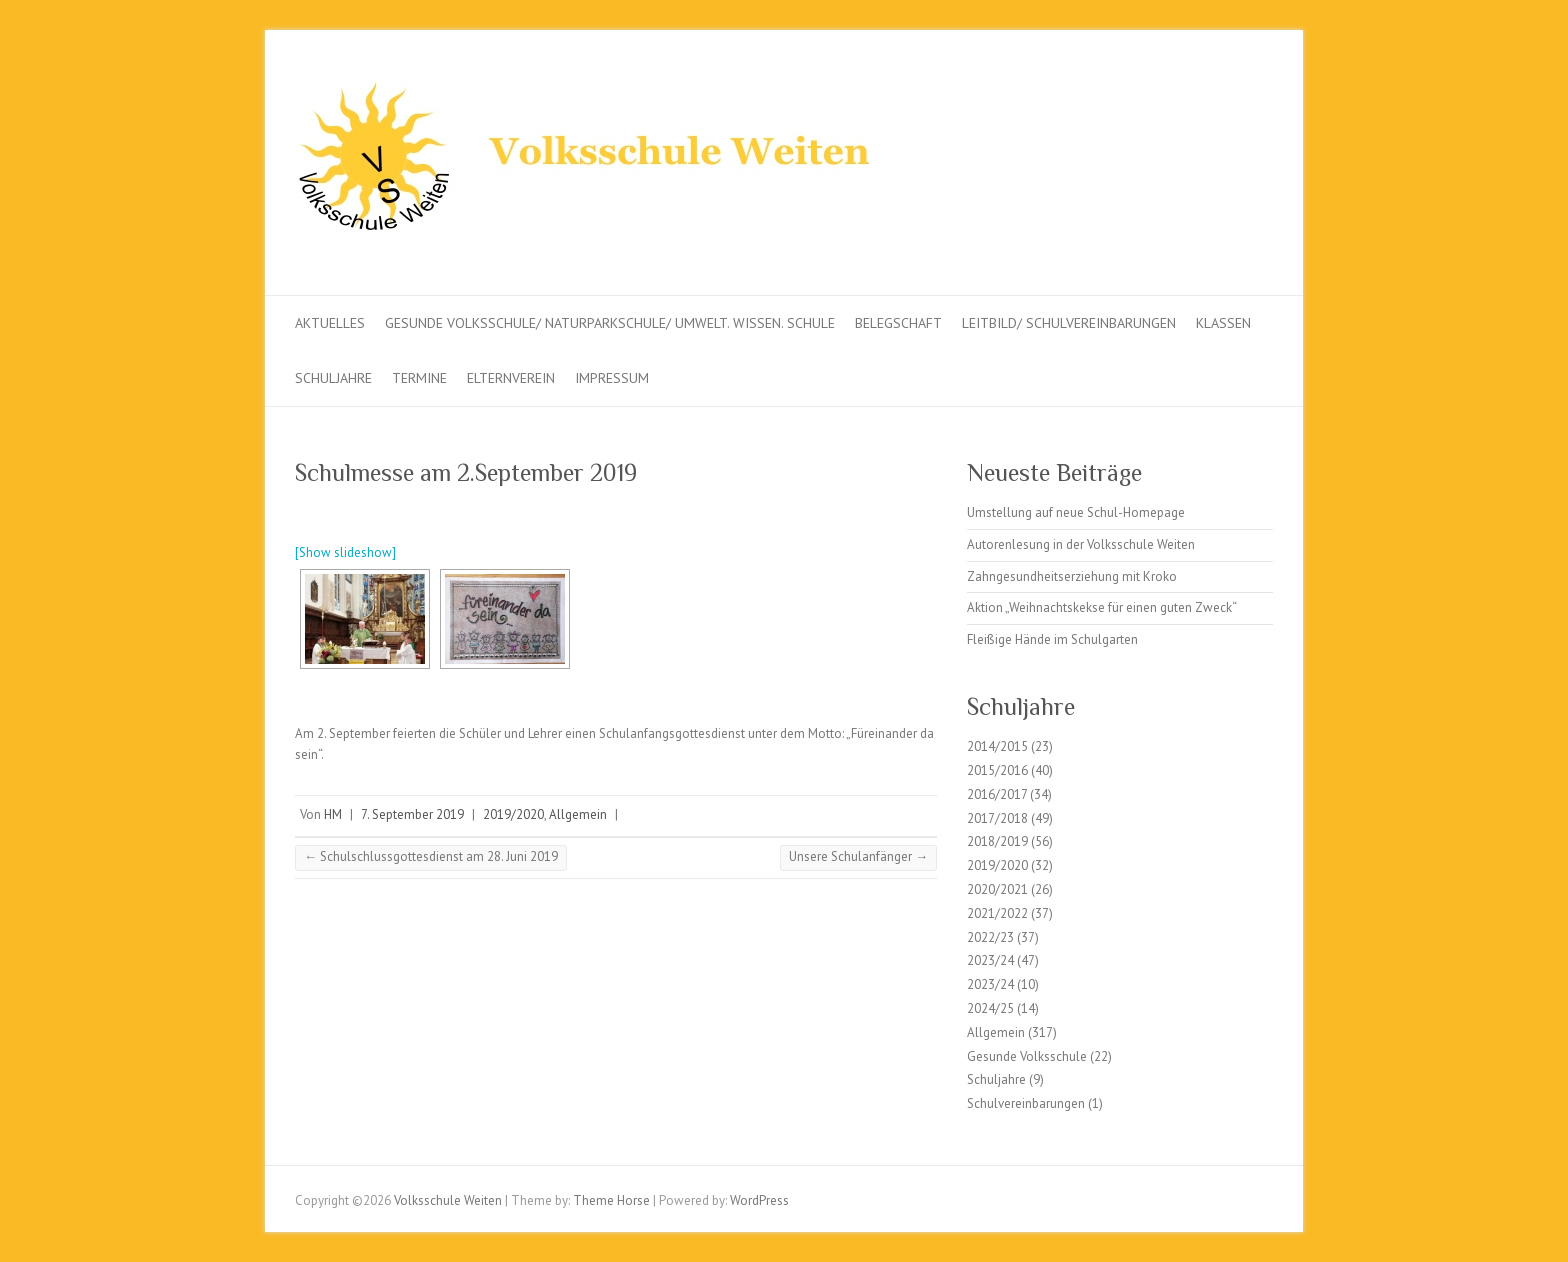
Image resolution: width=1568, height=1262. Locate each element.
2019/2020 (513, 814)
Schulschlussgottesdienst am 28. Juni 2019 (431, 856)
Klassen (1223, 323)
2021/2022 (997, 913)
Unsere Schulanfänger (858, 856)
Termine (419, 378)
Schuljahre (333, 378)
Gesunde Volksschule (1027, 1056)
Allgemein (578, 814)
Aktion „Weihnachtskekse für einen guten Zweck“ (1102, 607)
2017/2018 (997, 818)
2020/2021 (997, 889)
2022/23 (990, 937)
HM (333, 814)
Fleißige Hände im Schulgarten (1052, 639)
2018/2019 (997, 841)
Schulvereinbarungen (1026, 1103)
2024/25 (990, 1008)
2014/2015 (997, 746)
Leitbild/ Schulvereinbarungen (1069, 323)
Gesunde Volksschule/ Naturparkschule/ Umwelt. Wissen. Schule (610, 323)
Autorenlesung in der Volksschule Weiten (1081, 544)
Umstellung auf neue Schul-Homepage (1076, 512)
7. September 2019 (412, 814)
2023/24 (990, 960)
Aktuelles (330, 323)
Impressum (612, 378)
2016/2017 (997, 794)
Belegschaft (898, 323)
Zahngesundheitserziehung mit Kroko (1072, 576)
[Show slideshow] (345, 552)
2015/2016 (997, 770)
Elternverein (511, 378)
